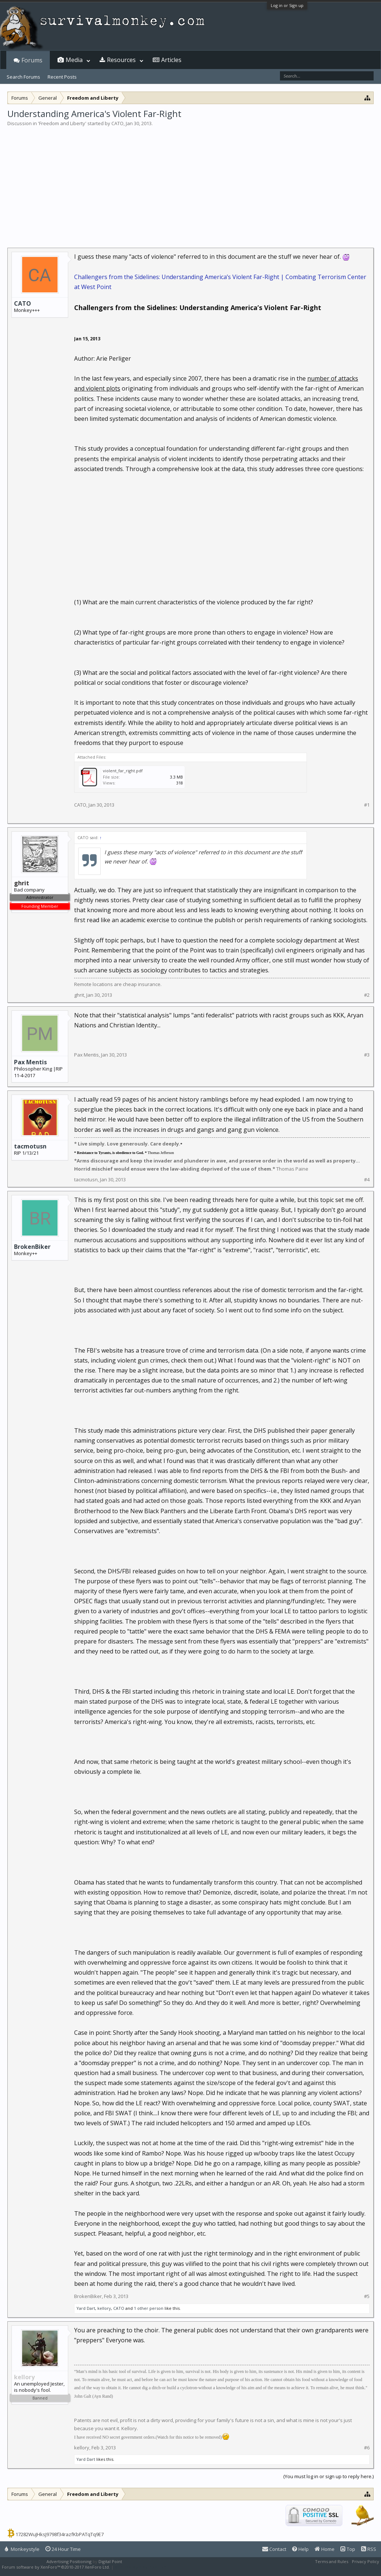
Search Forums (23, 76)
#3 (367, 1055)
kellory (104, 2308)
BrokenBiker (32, 1246)
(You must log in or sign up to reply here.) (328, 2476)
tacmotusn (30, 1146)
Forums (31, 60)
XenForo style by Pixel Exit (140, 2567)
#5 (367, 2296)
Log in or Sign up (287, 5)
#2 (367, 995)
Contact (274, 2549)
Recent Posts (62, 76)
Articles (171, 60)
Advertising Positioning (68, 2561)
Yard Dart (85, 2308)
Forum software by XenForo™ (56, 2567)
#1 (367, 805)
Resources (121, 60)
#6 (367, 2448)
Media (74, 60)
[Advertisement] (190, 182)
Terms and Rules (331, 2561)
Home (325, 2549)
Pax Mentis (30, 1062)
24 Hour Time (63, 2549)
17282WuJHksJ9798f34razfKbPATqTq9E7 (59, 2534)
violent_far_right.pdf (123, 770)
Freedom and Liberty (62, 123)
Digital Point (110, 2561)
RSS (368, 2549)
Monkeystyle (22, 2549)
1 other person (148, 2308)
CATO (117, 123)
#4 (367, 1180)
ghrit (79, 995)
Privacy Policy (365, 2561)
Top (347, 2549)
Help (300, 2549)
